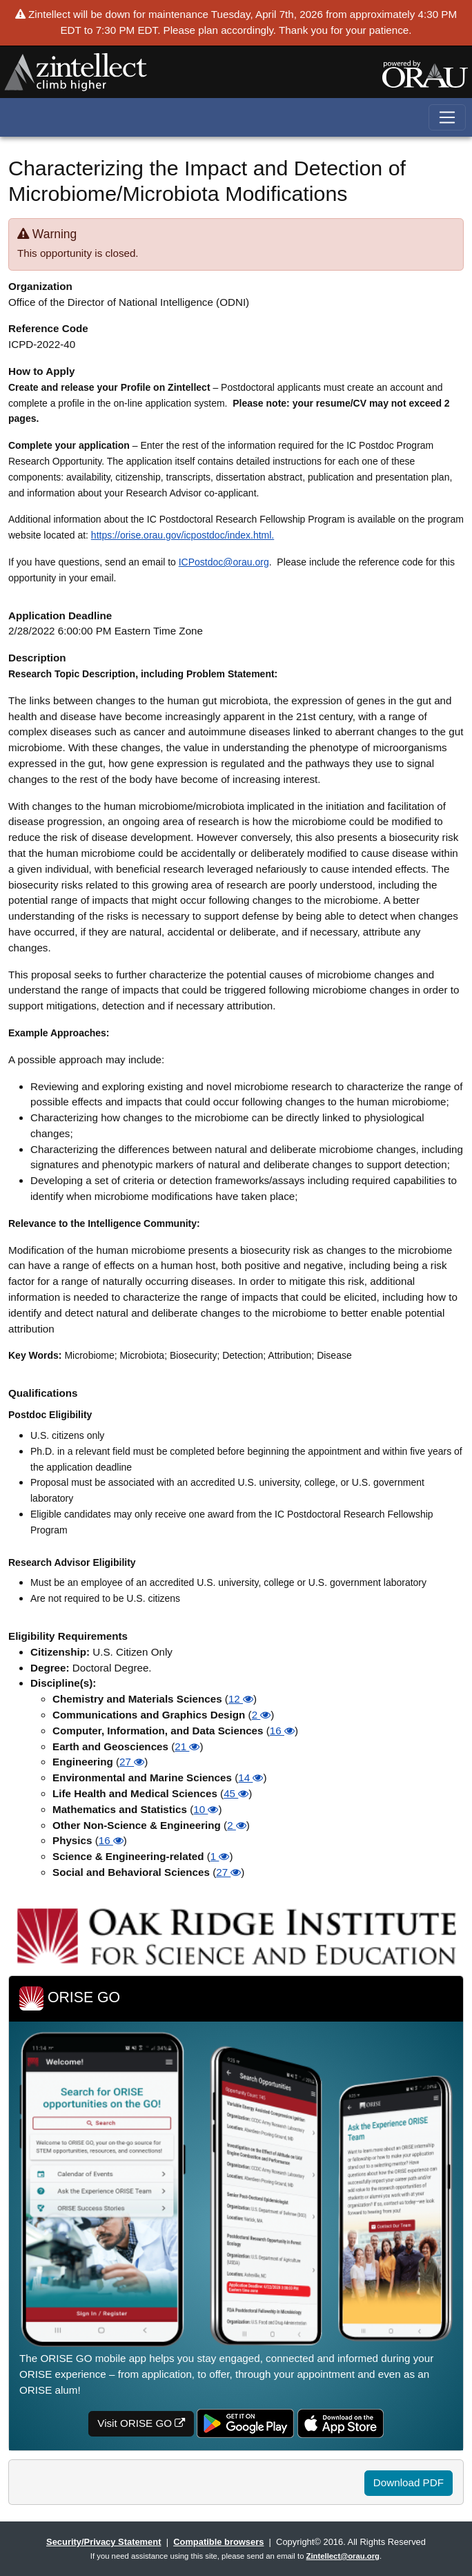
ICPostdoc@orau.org (224, 562)
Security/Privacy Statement (103, 2542)
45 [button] (236, 1793)
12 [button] (240, 1699)
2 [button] (261, 1715)
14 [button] (250, 1777)
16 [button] (282, 1730)
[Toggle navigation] (447, 117)
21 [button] (187, 1746)
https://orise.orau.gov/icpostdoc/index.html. (182, 535)
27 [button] (131, 1762)
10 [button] (205, 1809)
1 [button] (220, 1856)
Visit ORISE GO (141, 2423)
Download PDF (408, 2482)
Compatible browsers (218, 2542)
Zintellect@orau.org (343, 2556)
